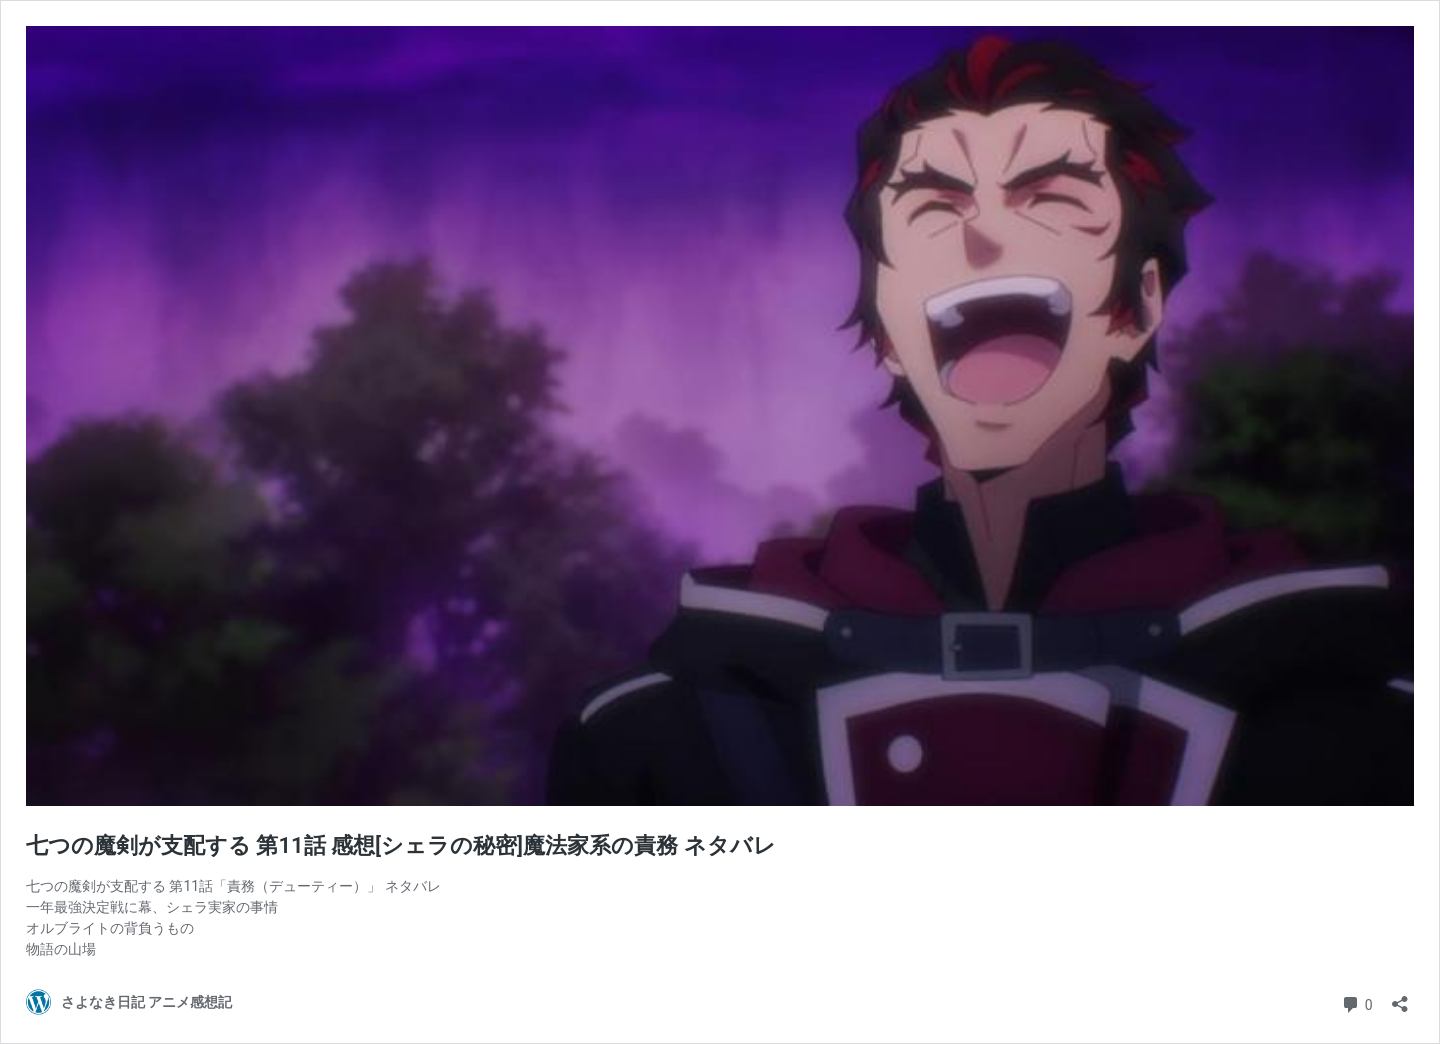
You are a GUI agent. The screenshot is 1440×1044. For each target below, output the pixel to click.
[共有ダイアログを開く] (1400, 997)
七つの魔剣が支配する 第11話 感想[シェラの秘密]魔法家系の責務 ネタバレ (401, 845)
